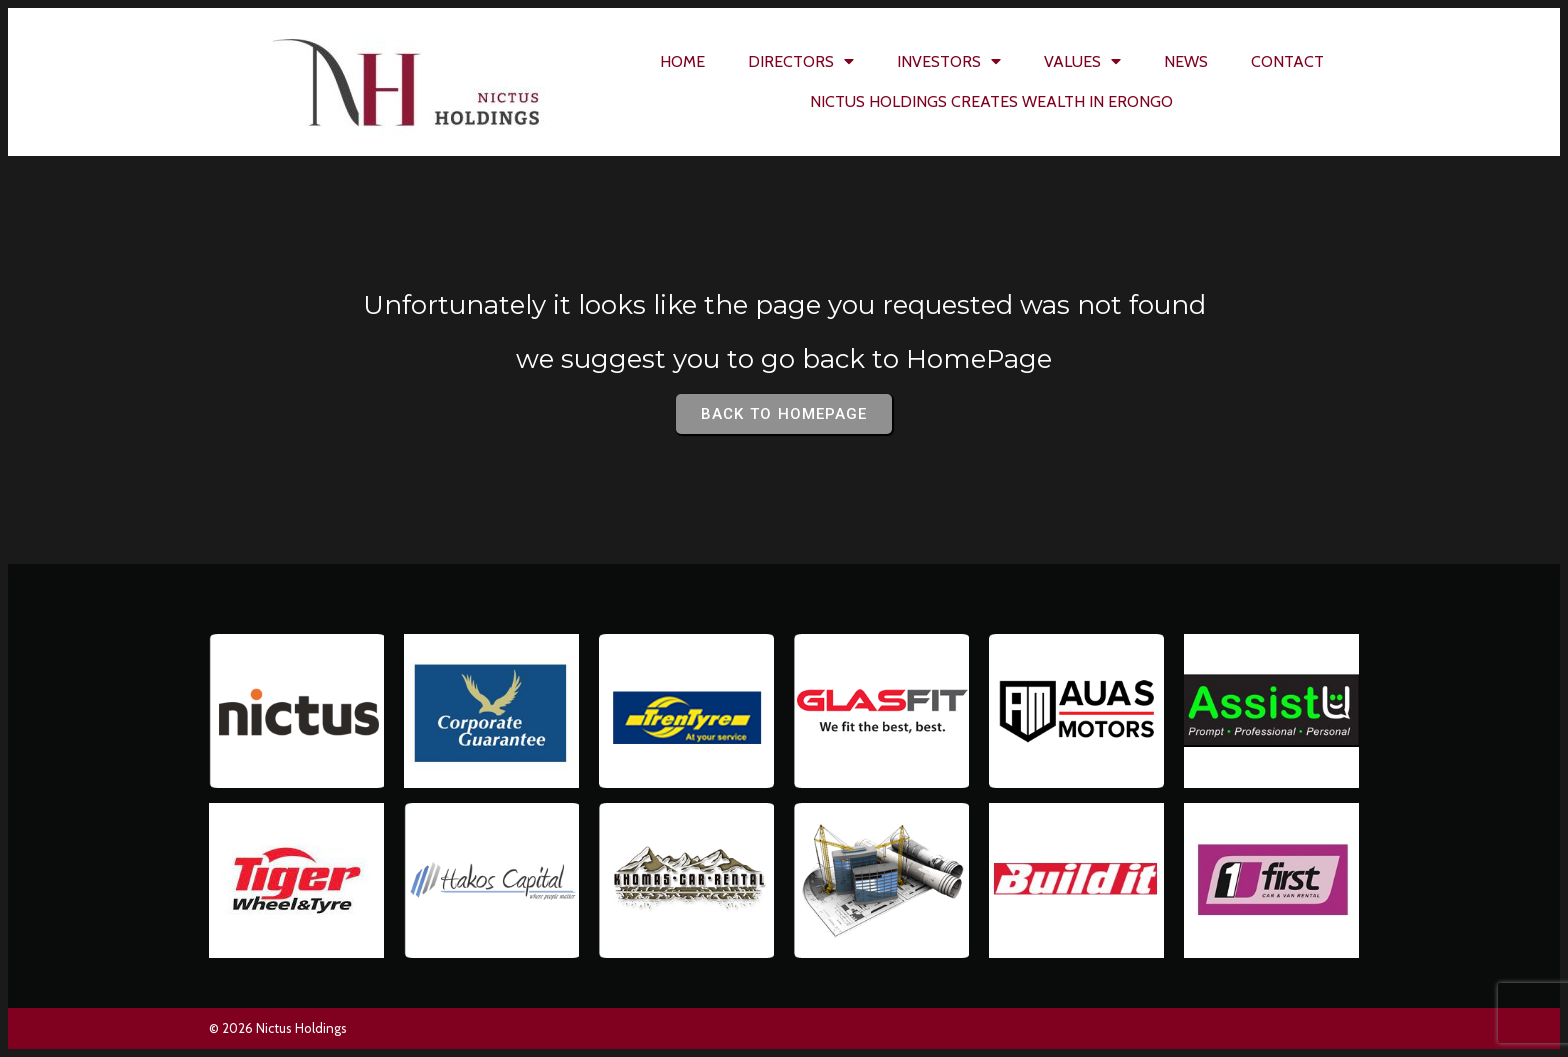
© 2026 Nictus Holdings (278, 1028)
